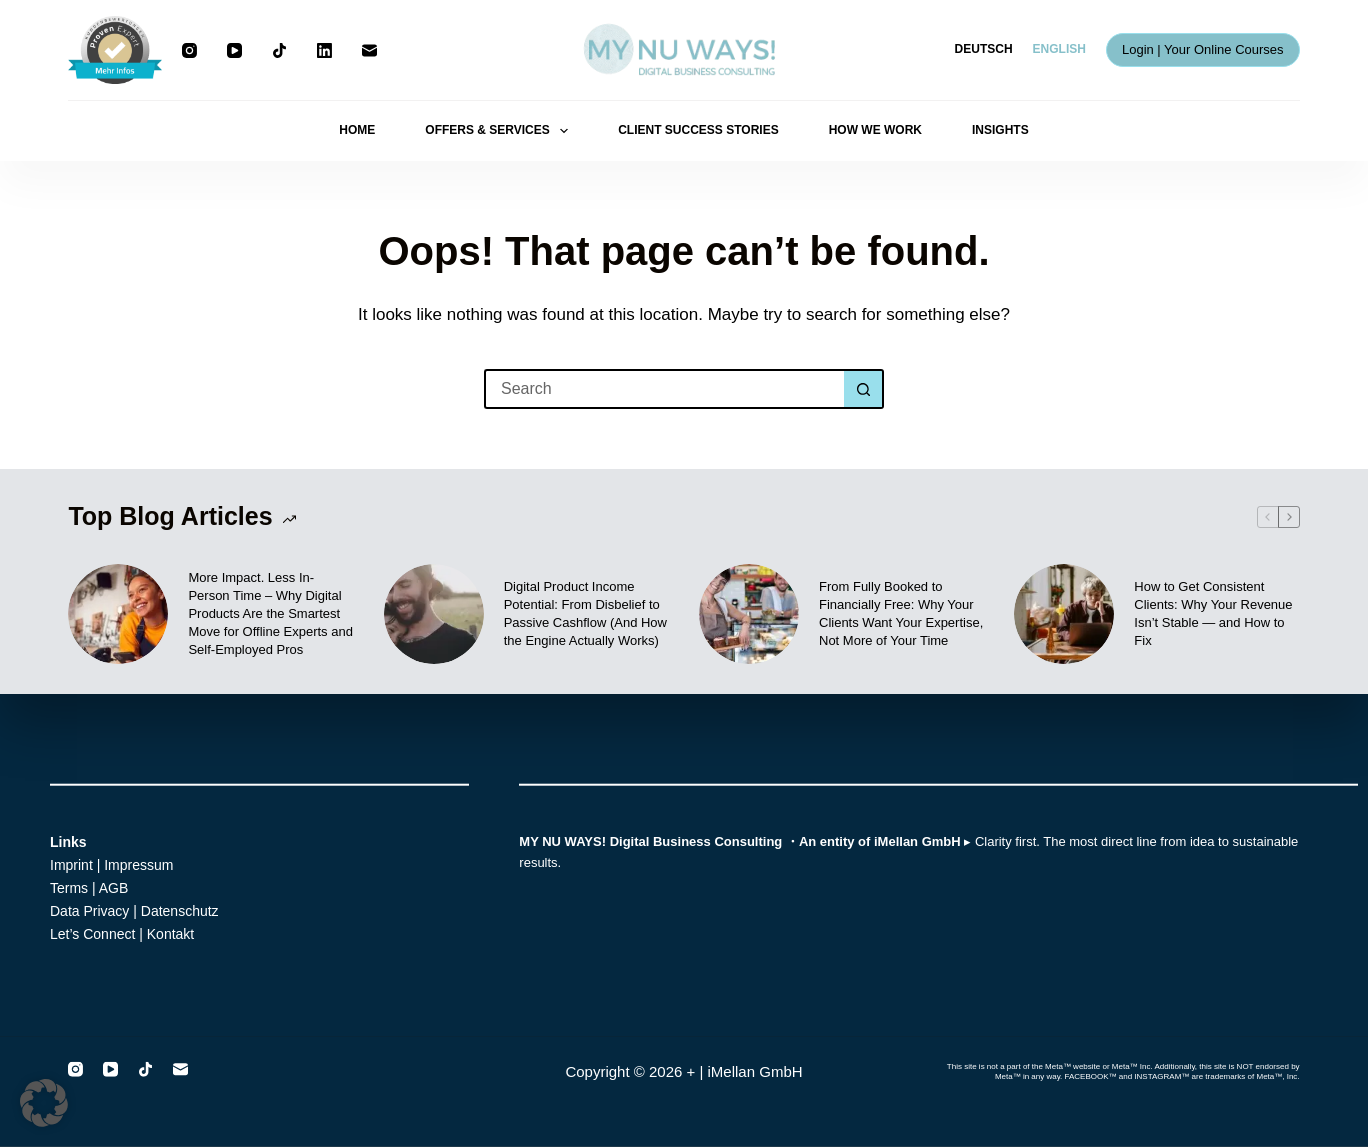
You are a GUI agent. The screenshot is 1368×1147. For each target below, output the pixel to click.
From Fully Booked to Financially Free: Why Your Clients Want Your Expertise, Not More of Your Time (901, 613)
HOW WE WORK (875, 130)
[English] (1059, 50)
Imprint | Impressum (111, 865)
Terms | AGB (89, 888)
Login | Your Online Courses (1203, 49)
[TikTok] (279, 50)
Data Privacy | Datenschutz (134, 911)
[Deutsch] (984, 50)
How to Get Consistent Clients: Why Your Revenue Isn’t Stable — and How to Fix (1213, 613)
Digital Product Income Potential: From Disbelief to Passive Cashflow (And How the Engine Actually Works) (585, 613)
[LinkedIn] (324, 50)
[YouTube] (234, 50)
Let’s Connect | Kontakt (122, 934)
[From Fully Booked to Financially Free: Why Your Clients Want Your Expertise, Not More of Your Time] (749, 614)
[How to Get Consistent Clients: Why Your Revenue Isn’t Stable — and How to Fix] (1064, 614)
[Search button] (864, 389)
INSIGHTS (1000, 130)
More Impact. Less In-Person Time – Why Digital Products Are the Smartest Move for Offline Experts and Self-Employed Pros (270, 613)
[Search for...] (664, 389)
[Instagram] (189, 50)
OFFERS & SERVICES (500, 131)
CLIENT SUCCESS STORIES (698, 130)
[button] (44, 1103)
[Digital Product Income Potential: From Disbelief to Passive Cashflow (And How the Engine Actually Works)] (434, 614)
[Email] (369, 50)
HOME (357, 130)
